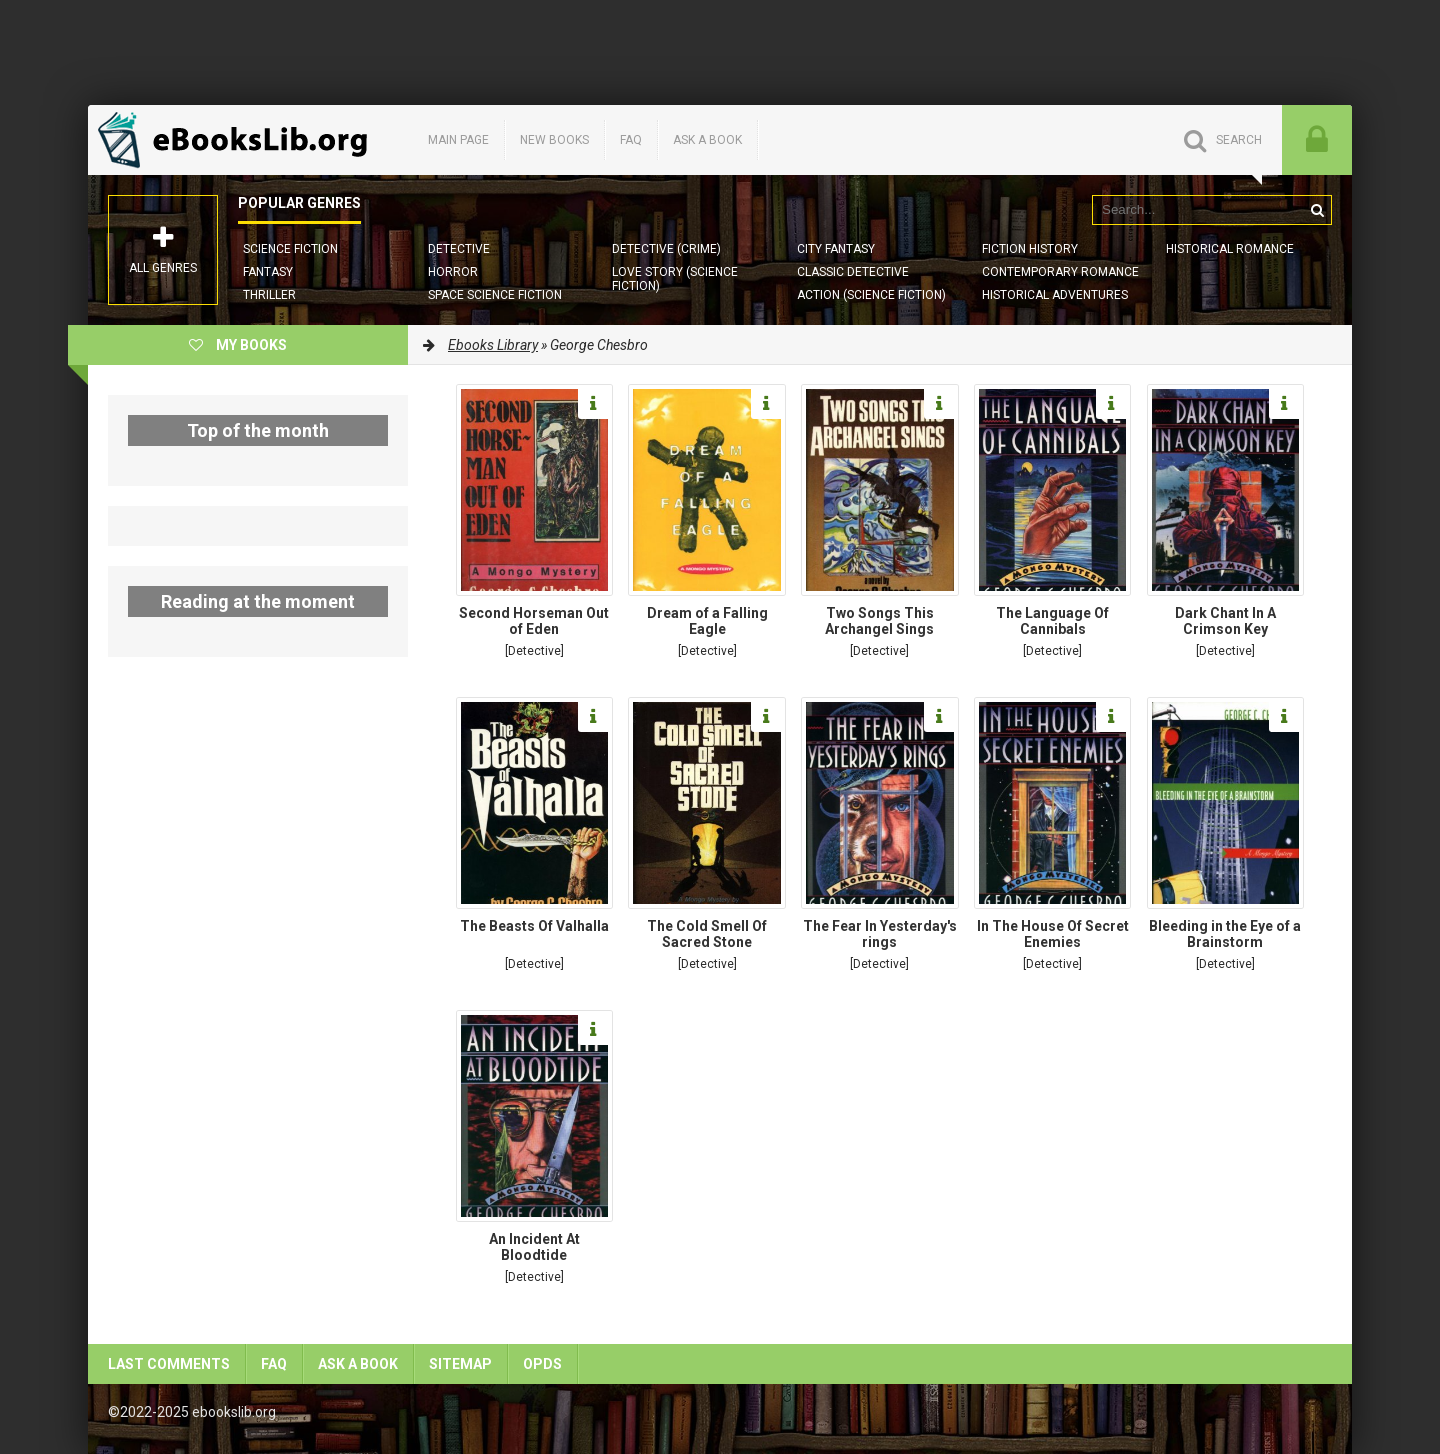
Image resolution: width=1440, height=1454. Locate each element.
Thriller (269, 295)
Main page (458, 140)
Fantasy (268, 272)
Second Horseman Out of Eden (534, 621)
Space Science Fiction (495, 295)
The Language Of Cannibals (1052, 621)
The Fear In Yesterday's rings (880, 934)
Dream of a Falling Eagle (707, 621)
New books (554, 140)
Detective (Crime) (666, 249)
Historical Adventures (1055, 295)
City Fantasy (836, 249)
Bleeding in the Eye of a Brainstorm (1225, 934)
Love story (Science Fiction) (675, 279)
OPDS (542, 1364)
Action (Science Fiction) (871, 295)
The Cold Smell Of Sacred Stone (707, 934)
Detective (459, 249)
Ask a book (707, 140)
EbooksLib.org (238, 140)
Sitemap (460, 1364)
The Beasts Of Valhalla (534, 926)
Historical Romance (1230, 249)
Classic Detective (853, 272)
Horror (453, 272)
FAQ (631, 140)
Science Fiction (290, 249)
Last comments (169, 1364)
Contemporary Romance (1060, 272)
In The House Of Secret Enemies (1053, 934)
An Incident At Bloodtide (534, 1247)
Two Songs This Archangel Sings (879, 621)
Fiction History (1030, 249)
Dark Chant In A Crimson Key (1225, 621)
